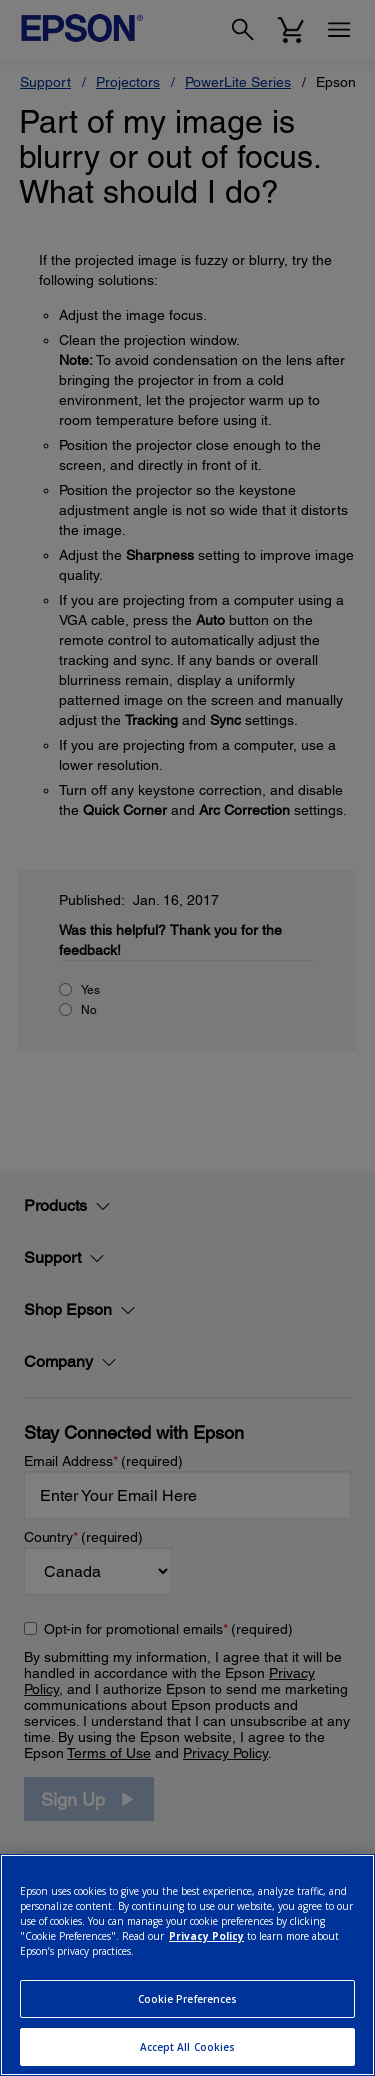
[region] (187, 1965)
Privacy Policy (206, 1936)
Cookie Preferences (188, 1999)
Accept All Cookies (188, 2047)
